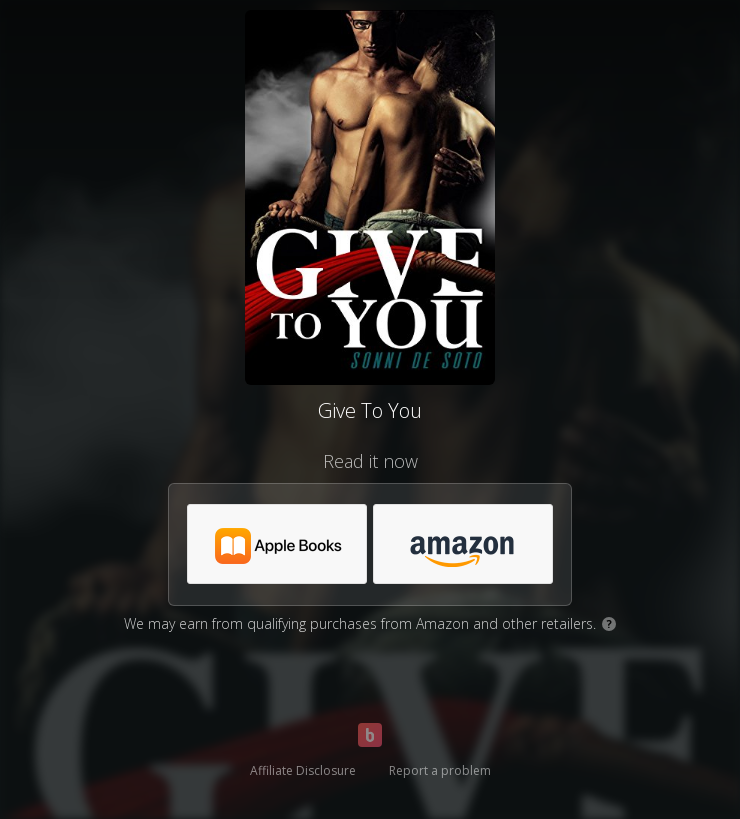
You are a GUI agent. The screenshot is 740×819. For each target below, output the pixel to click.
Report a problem (440, 770)
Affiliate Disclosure (303, 770)
